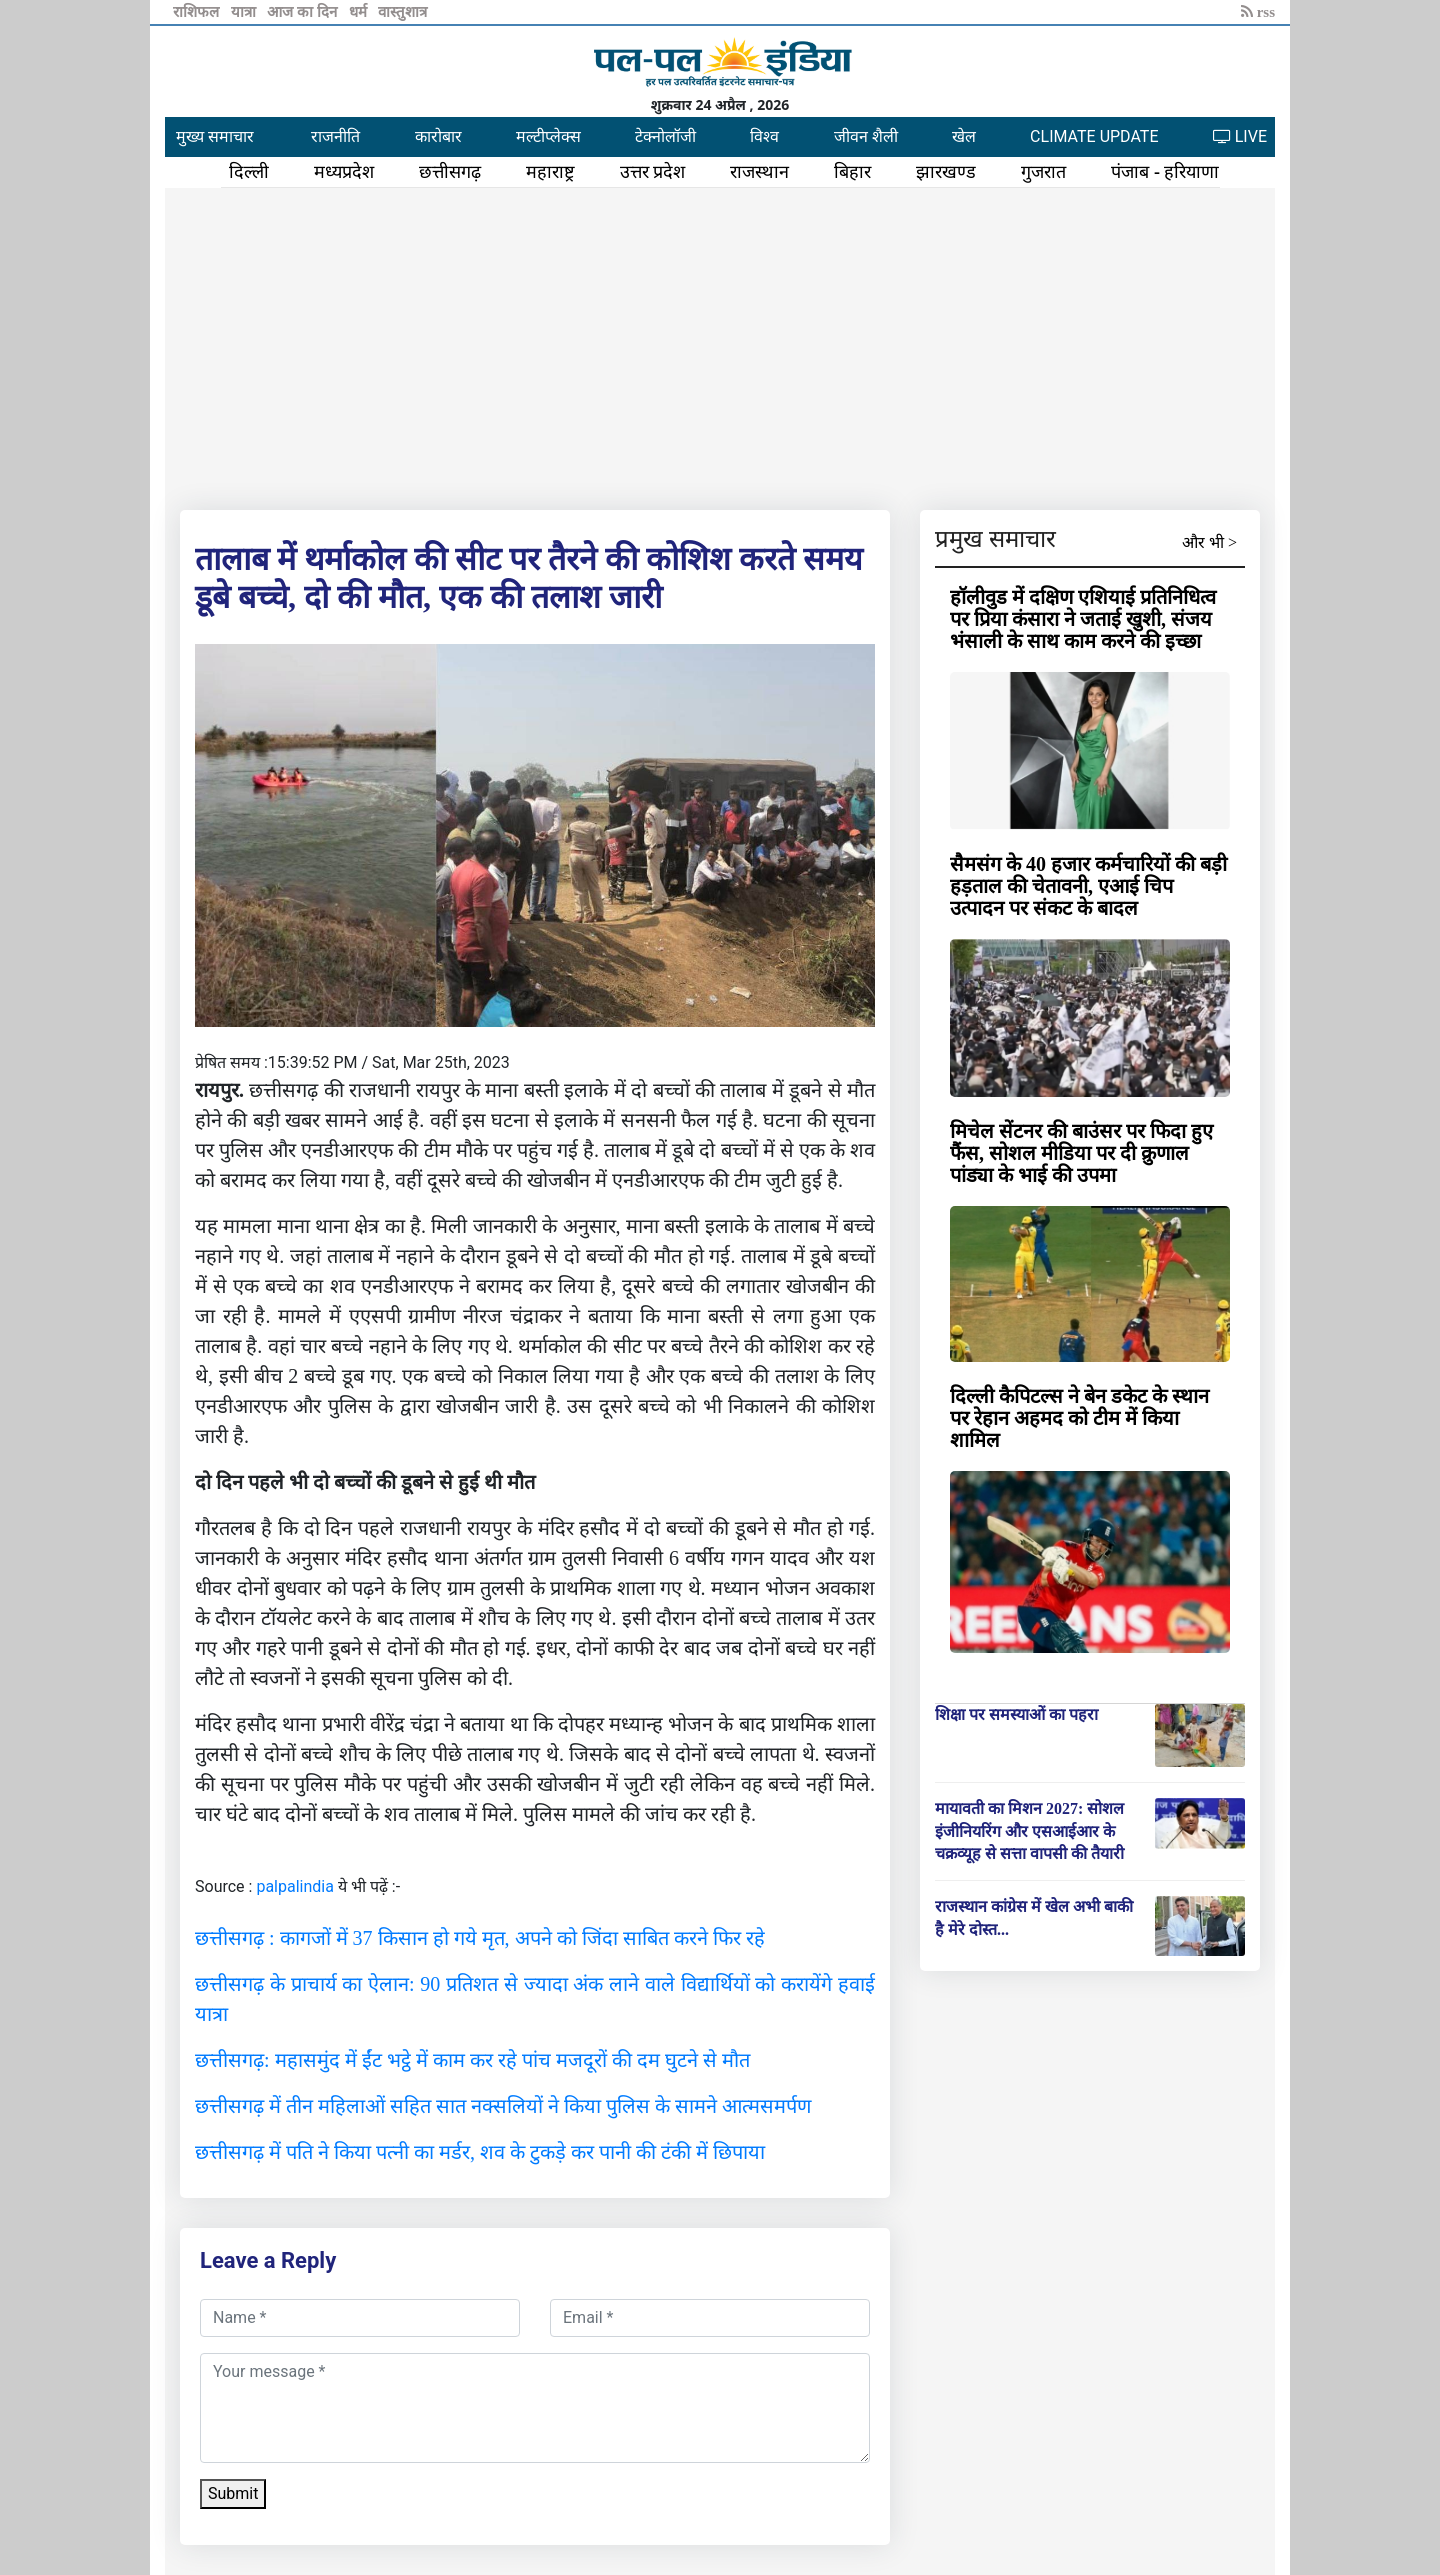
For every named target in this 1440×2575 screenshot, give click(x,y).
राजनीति (335, 136)
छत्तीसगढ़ (450, 172)
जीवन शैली (866, 136)
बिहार (852, 172)
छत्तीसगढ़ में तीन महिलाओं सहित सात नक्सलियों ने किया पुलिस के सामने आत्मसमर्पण (503, 2106)
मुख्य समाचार (215, 136)
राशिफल (198, 12)
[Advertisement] (720, 345)
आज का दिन (303, 12)
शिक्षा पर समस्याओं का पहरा (1016, 1714)
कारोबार (438, 136)
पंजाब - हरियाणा (1165, 172)
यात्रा (245, 12)
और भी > (1209, 542)
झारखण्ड (946, 172)
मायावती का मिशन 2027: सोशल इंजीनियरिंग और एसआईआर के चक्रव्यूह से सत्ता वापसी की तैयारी (1029, 1831)
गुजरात (1043, 172)
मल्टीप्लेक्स (548, 136)
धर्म (360, 12)
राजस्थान (759, 172)
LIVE (1240, 136)
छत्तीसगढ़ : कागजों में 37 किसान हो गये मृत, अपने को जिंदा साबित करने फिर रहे (480, 1938)
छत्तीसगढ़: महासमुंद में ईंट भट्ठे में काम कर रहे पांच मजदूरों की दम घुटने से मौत (472, 2060)
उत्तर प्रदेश (653, 172)
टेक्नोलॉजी (665, 136)
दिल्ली (249, 172)
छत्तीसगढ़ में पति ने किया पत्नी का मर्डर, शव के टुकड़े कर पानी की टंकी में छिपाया (480, 2152)
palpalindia (295, 1886)
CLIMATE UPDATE (1094, 136)
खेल (964, 136)
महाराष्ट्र (550, 172)
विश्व (764, 136)
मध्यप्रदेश (344, 172)
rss (1258, 12)
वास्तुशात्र (402, 12)
